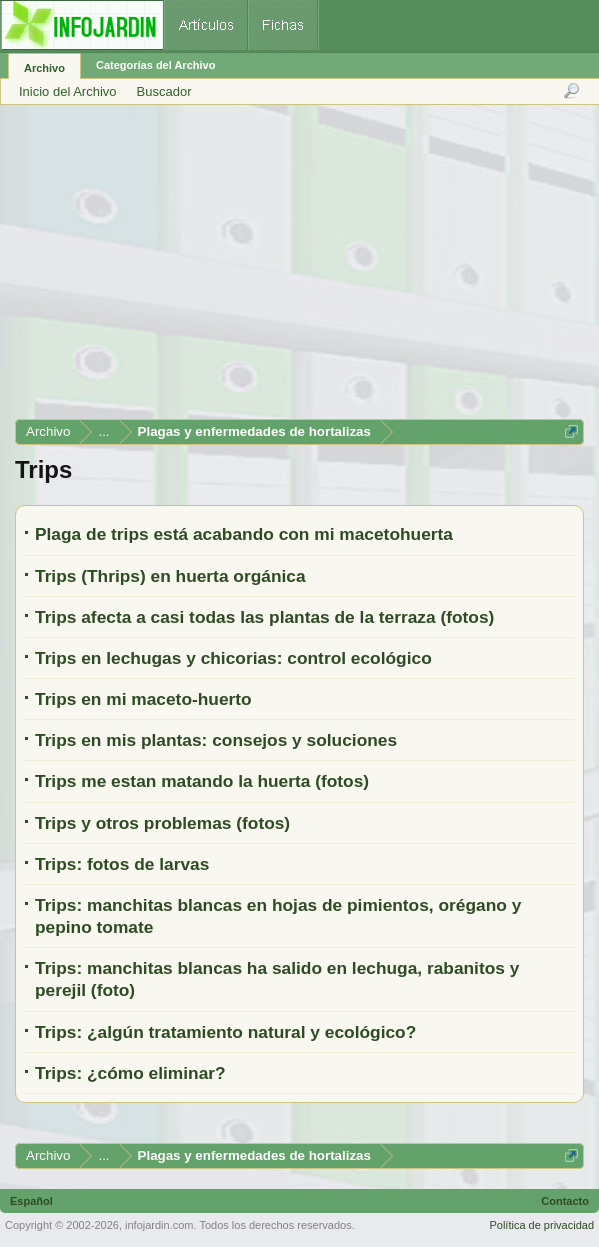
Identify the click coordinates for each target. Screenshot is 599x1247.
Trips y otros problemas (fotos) (162, 823)
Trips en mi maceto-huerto (143, 699)
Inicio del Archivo (68, 91)
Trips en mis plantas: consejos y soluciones (216, 740)
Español (31, 1201)
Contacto (565, 1201)
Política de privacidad (541, 1225)
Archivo (44, 68)
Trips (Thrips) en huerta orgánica (170, 576)
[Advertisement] (298, 269)
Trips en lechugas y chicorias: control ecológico (233, 658)
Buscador (164, 91)
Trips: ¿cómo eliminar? (130, 1073)
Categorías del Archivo (155, 65)
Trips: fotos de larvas (122, 864)
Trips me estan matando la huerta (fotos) (202, 781)
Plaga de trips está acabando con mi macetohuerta (244, 534)
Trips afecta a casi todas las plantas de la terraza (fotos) (264, 617)
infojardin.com (159, 1225)
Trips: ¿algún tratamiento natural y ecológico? (225, 1032)
